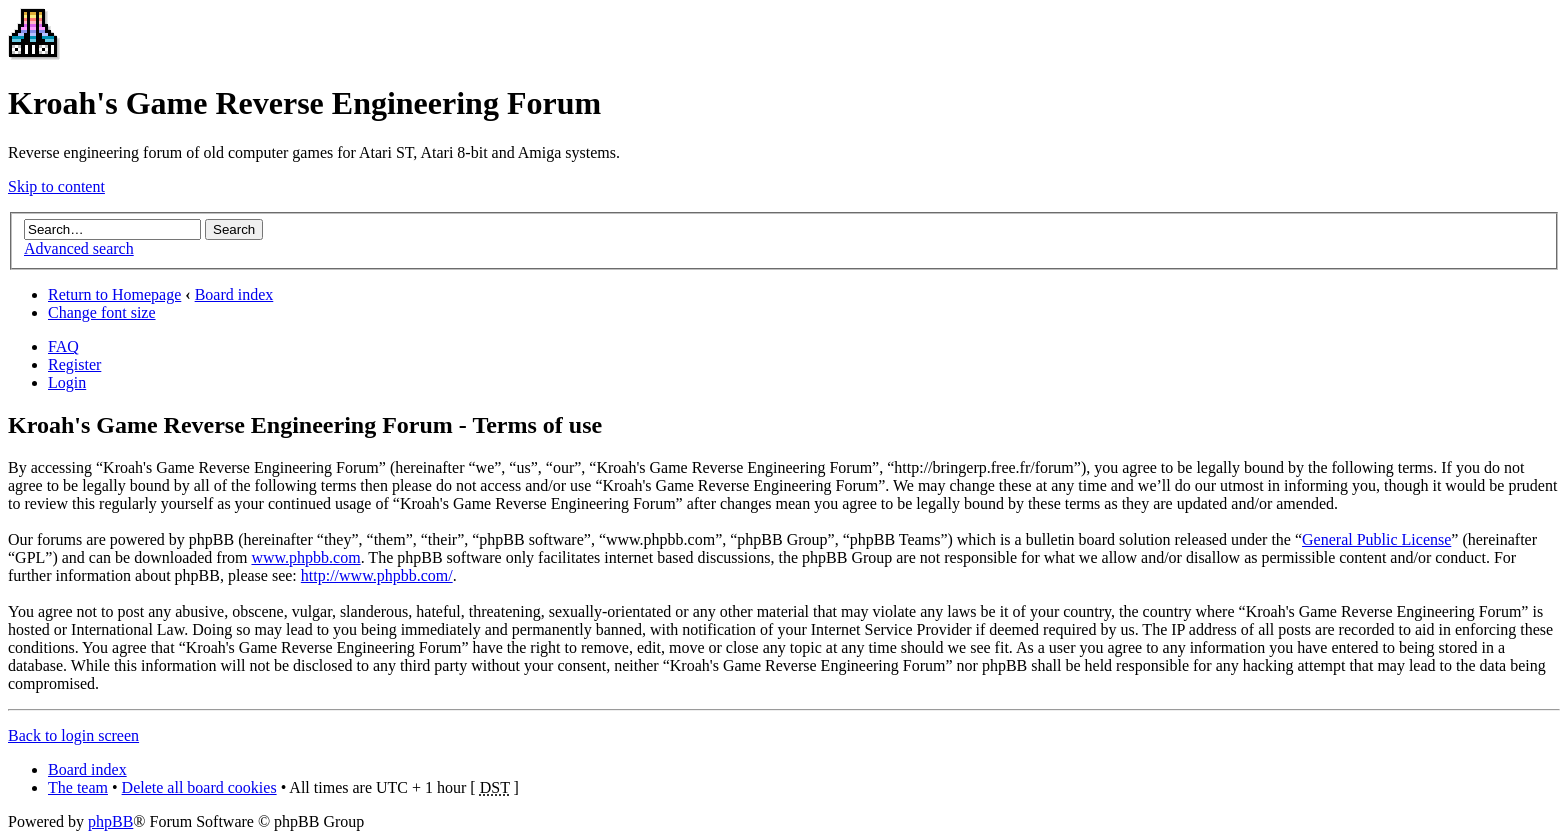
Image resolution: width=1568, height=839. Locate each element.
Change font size (102, 312)
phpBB (110, 821)
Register (74, 364)
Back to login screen (73, 735)
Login (67, 382)
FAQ (63, 346)
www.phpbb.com (305, 557)
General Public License (1376, 539)
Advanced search (79, 248)
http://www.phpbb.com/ (377, 575)
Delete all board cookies (199, 787)
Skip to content (56, 186)
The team (78, 787)
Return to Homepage (114, 294)
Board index (234, 294)
